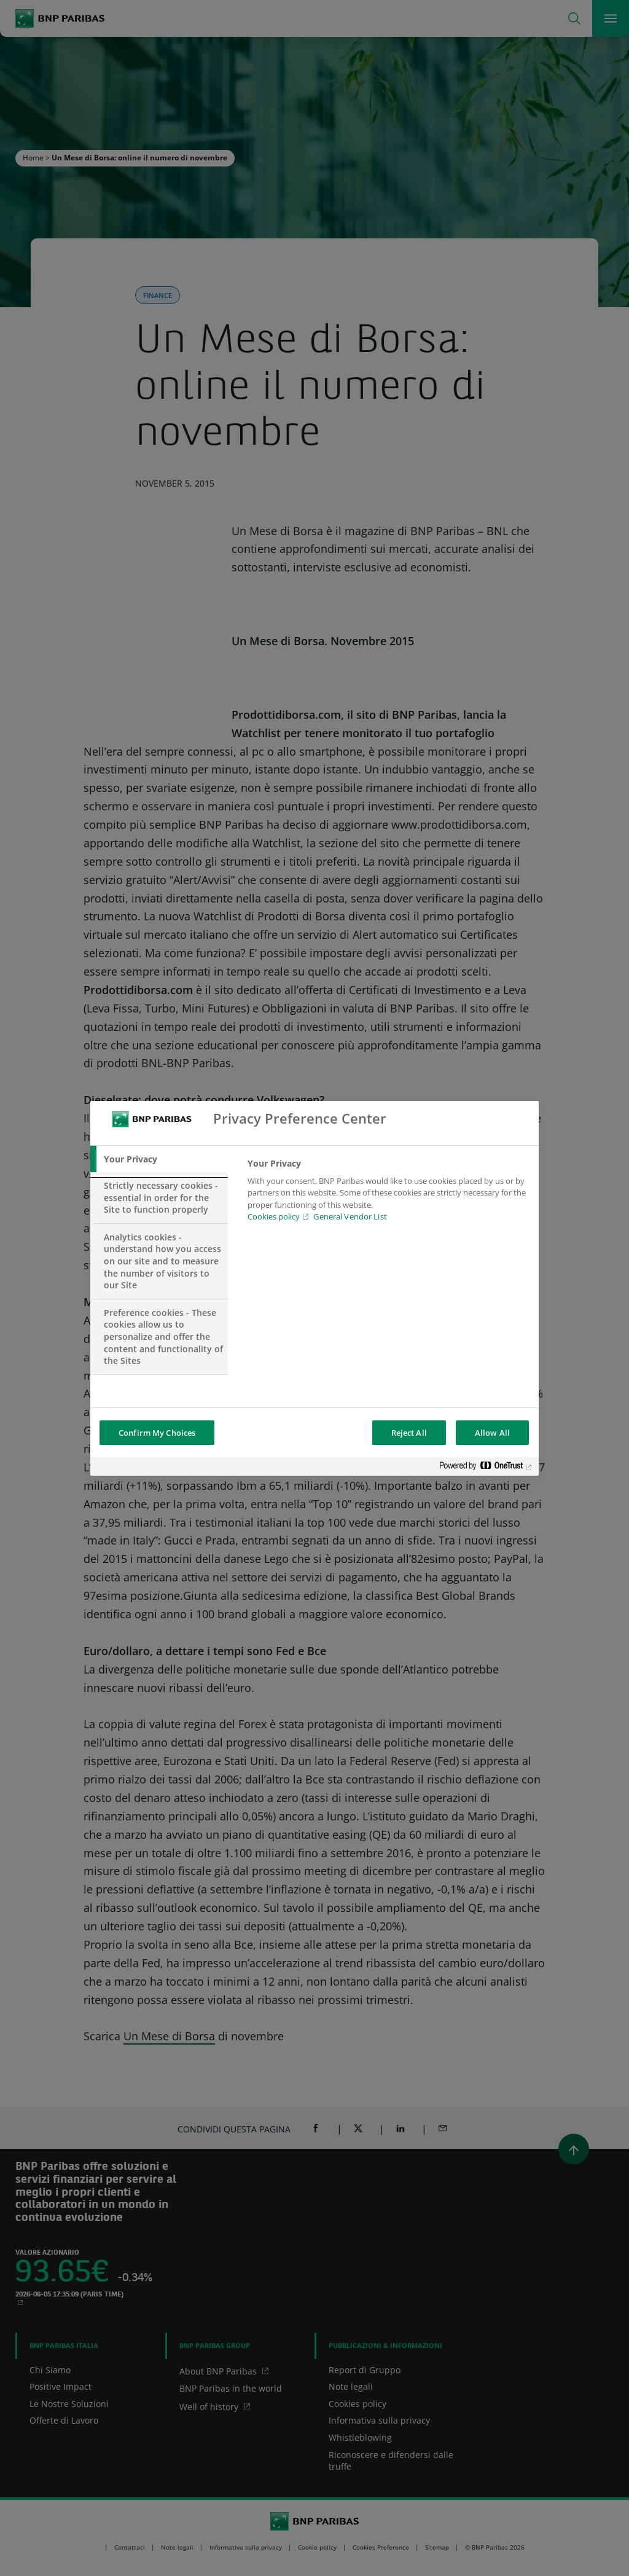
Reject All (409, 1432)
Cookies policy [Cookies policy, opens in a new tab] (274, 1216)
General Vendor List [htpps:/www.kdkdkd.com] (349, 1216)
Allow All (492, 1432)
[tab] (159, 1159)
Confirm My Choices (157, 1432)
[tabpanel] (387, 1193)
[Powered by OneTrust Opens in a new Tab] (486, 1468)
